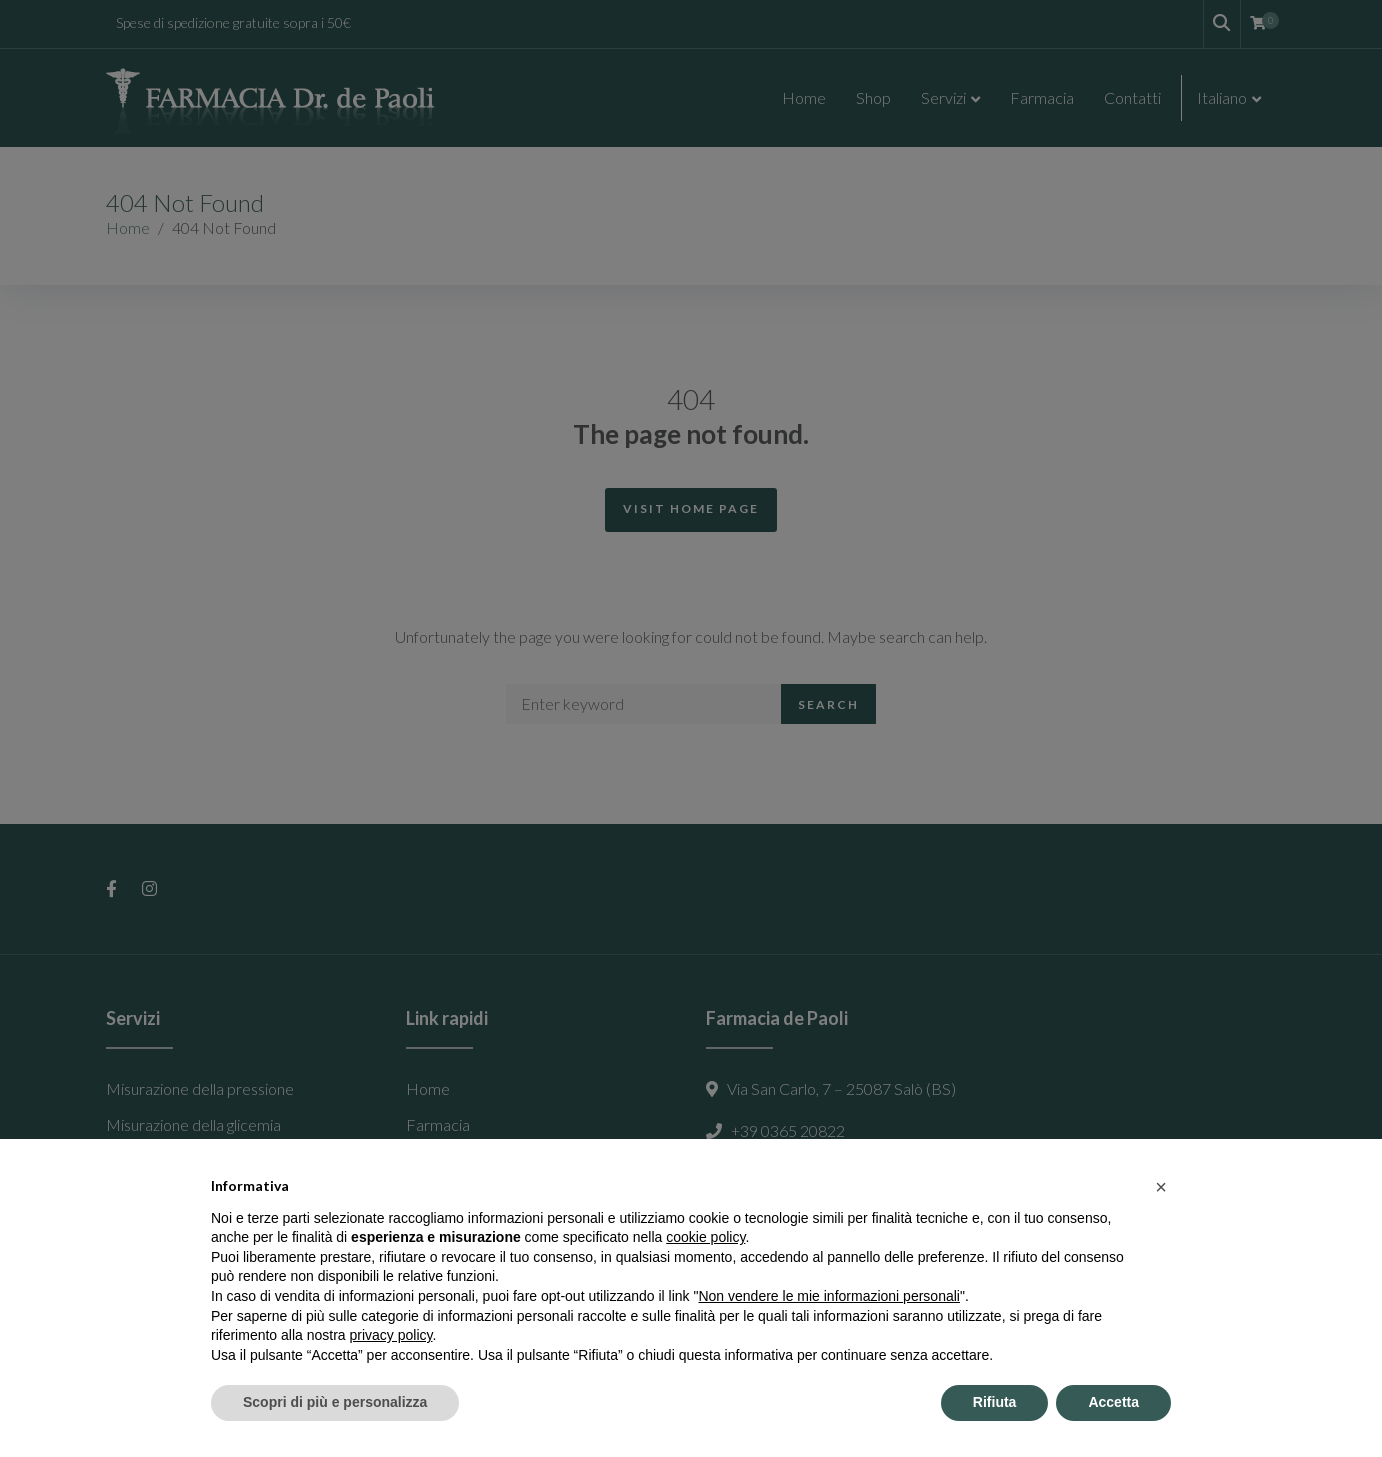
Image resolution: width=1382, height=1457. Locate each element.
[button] (1161, 1187)
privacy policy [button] (391, 1335)
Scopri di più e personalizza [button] (335, 1402)
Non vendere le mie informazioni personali (828, 1296)
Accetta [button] (1113, 1402)
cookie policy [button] (705, 1237)
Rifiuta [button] (995, 1402)
